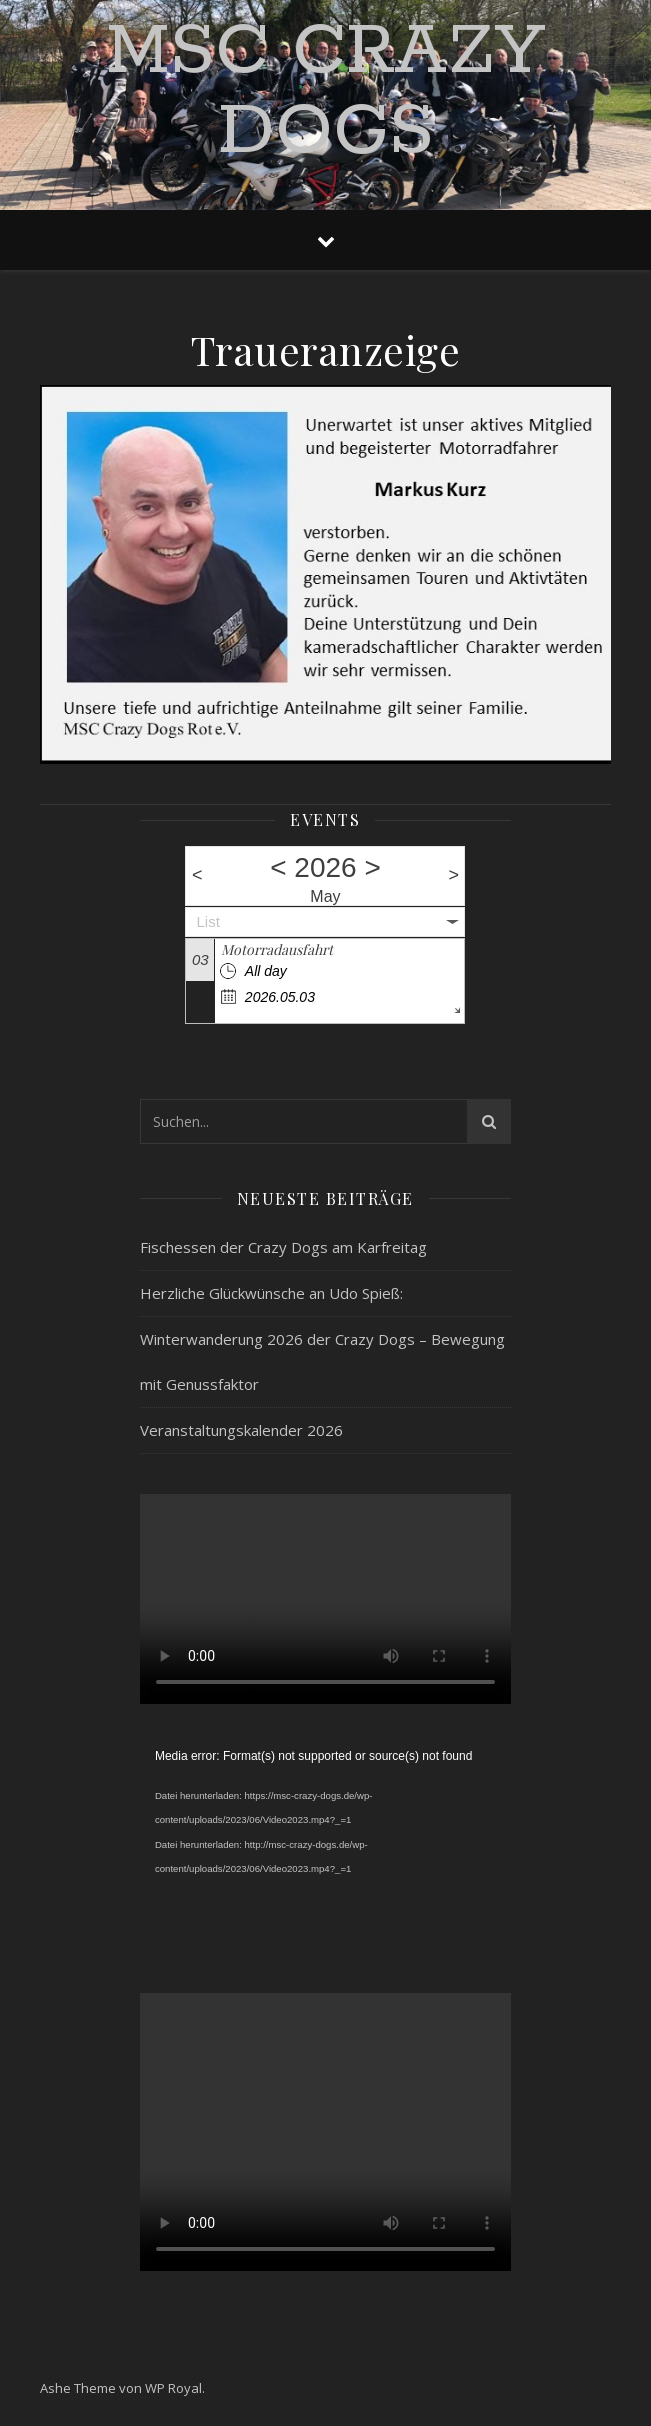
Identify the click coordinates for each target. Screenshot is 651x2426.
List (207, 921)
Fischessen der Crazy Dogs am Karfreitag (283, 1247)
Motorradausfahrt (277, 949)
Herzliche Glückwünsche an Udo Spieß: (271, 1293)
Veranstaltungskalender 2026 (241, 1430)
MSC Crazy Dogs (325, 93)
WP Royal (173, 2388)
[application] (325, 1848)
